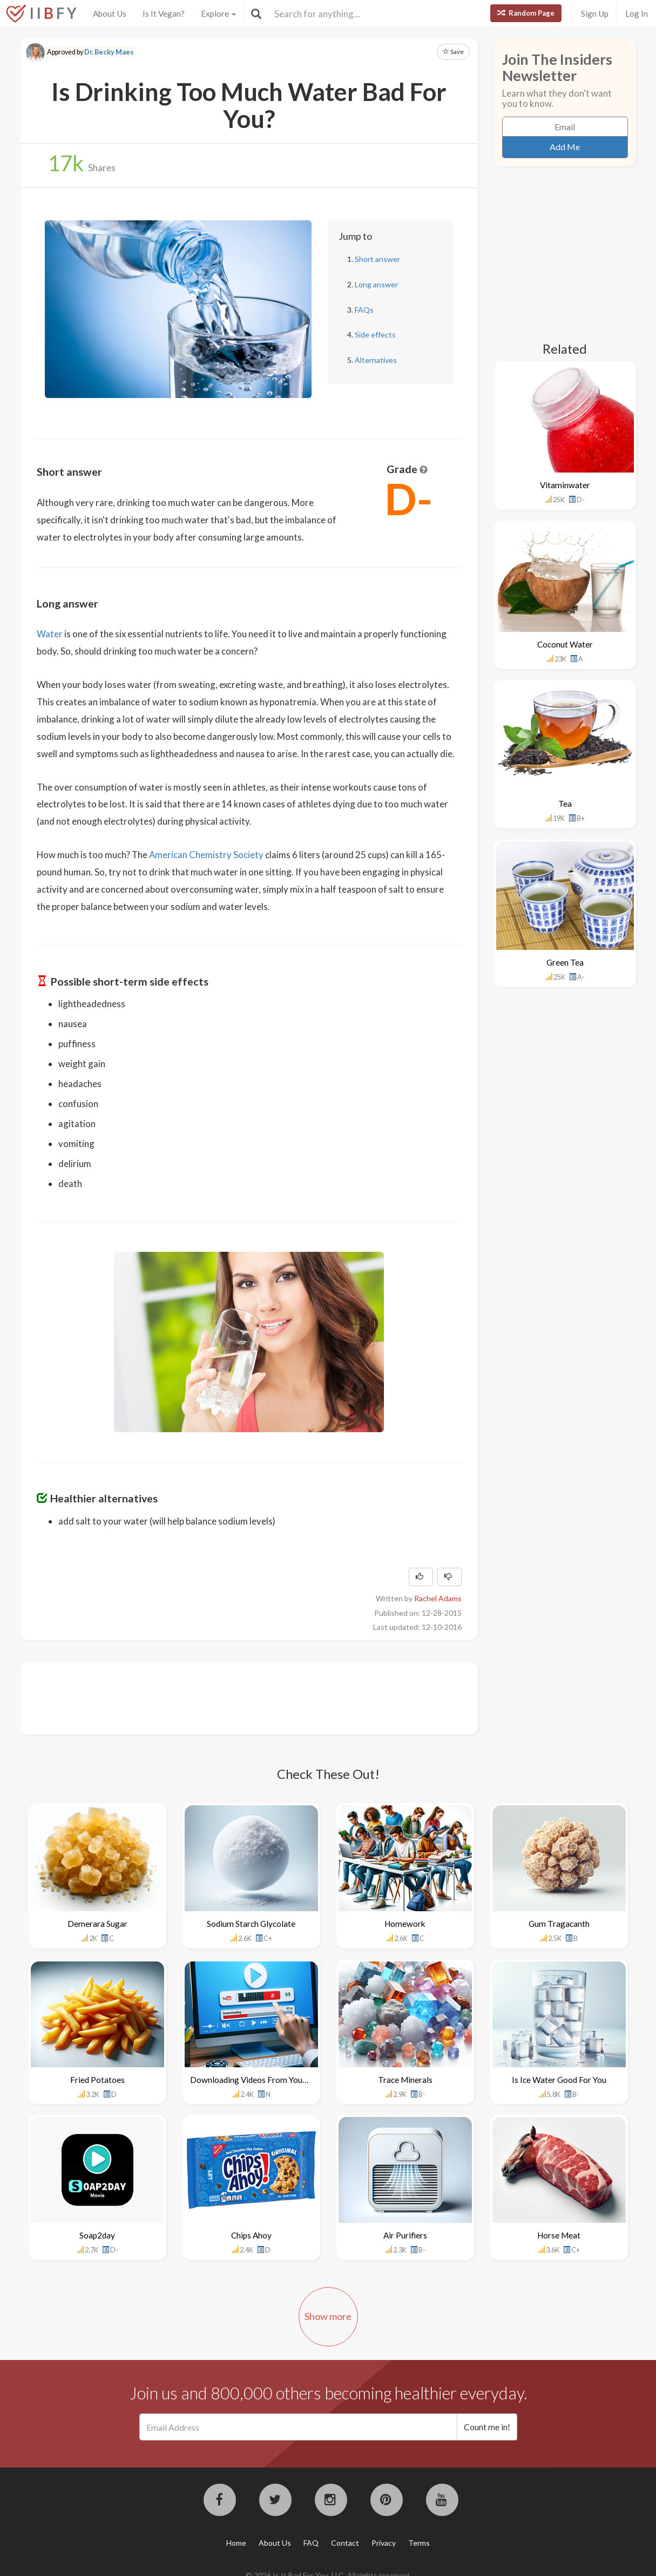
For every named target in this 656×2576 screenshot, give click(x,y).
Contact (345, 2542)
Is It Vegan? (164, 13)
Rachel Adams (438, 1598)
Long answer (376, 284)
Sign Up (594, 13)
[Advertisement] (233, 1697)
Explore (218, 13)
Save (453, 52)
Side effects (375, 334)
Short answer (377, 259)
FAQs (364, 309)
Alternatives (376, 360)
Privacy (383, 2542)
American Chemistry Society (206, 854)
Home (236, 2542)
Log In (636, 13)
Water (50, 633)
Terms (419, 2542)
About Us (109, 13)
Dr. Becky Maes (108, 52)
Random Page (525, 13)
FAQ (311, 2542)
